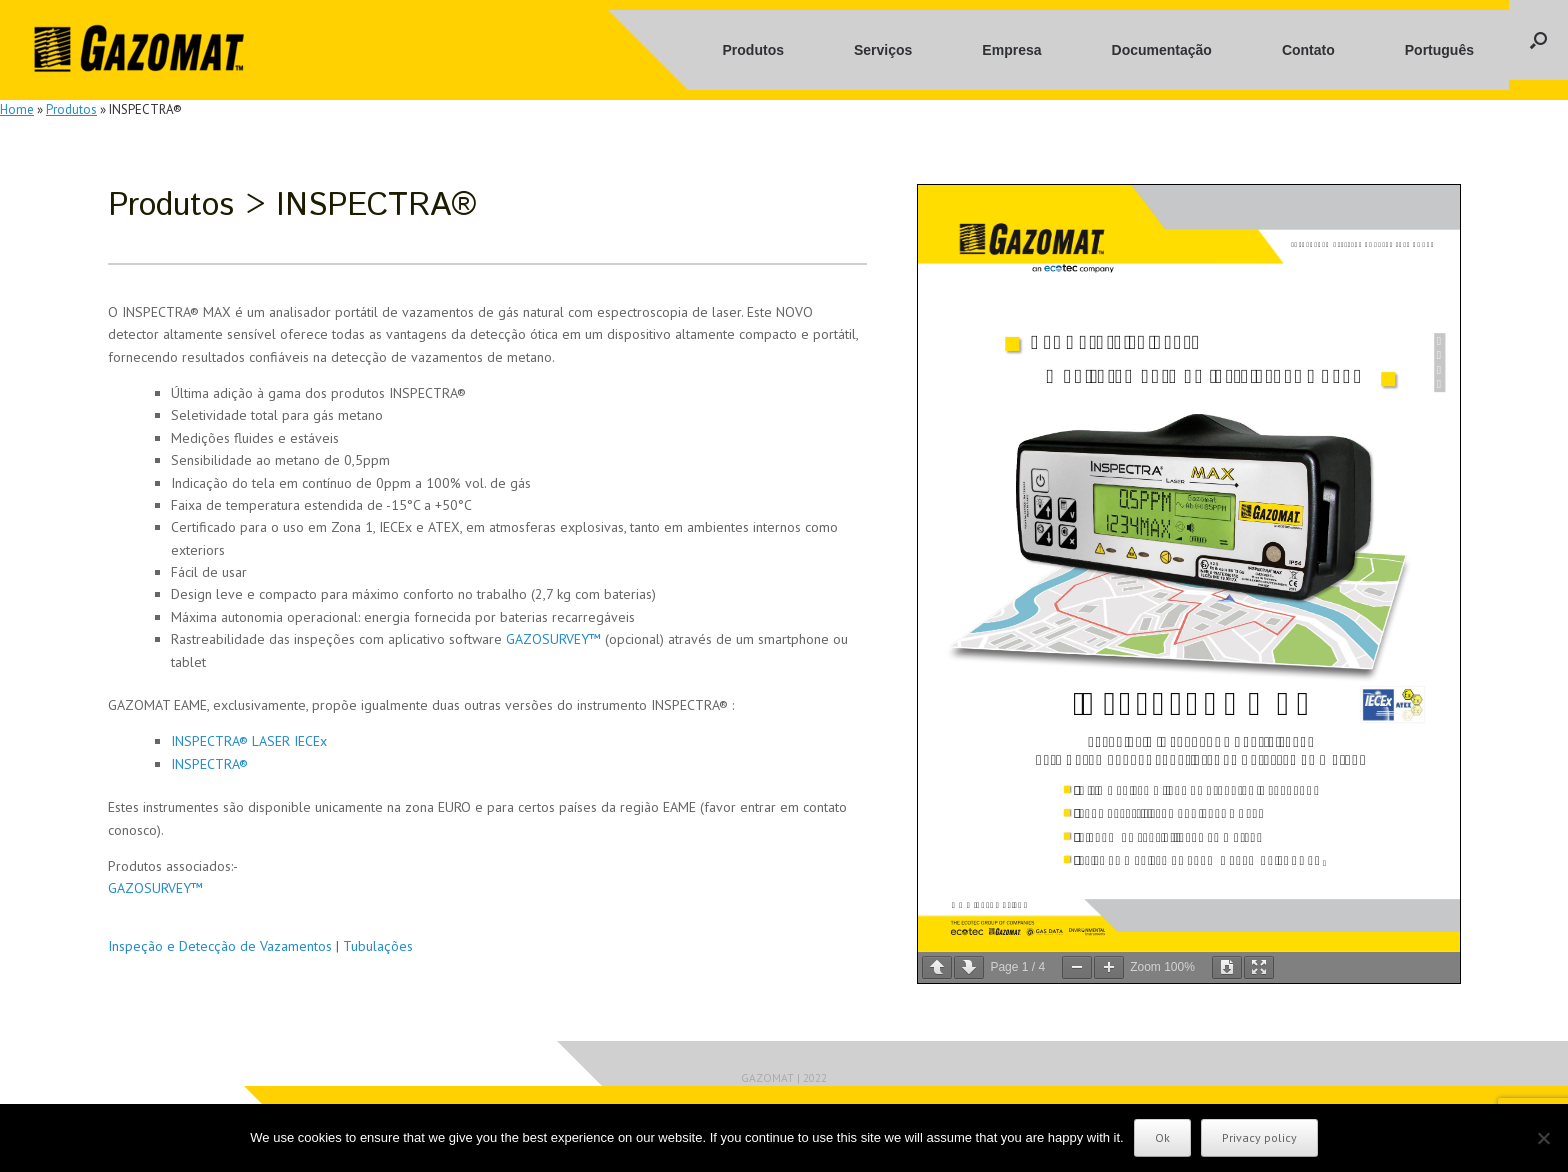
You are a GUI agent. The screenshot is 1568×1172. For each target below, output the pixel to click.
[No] (1543, 1138)
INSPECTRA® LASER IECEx (249, 741)
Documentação (1162, 50)
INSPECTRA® (209, 764)
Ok (1162, 1137)
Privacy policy (1259, 1137)
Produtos (753, 50)
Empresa (1011, 50)
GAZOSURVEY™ (553, 639)
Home (17, 109)
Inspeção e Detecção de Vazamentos (220, 946)
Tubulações (378, 946)
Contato (1308, 50)
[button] (1538, 40)
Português (1439, 50)
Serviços (883, 50)
